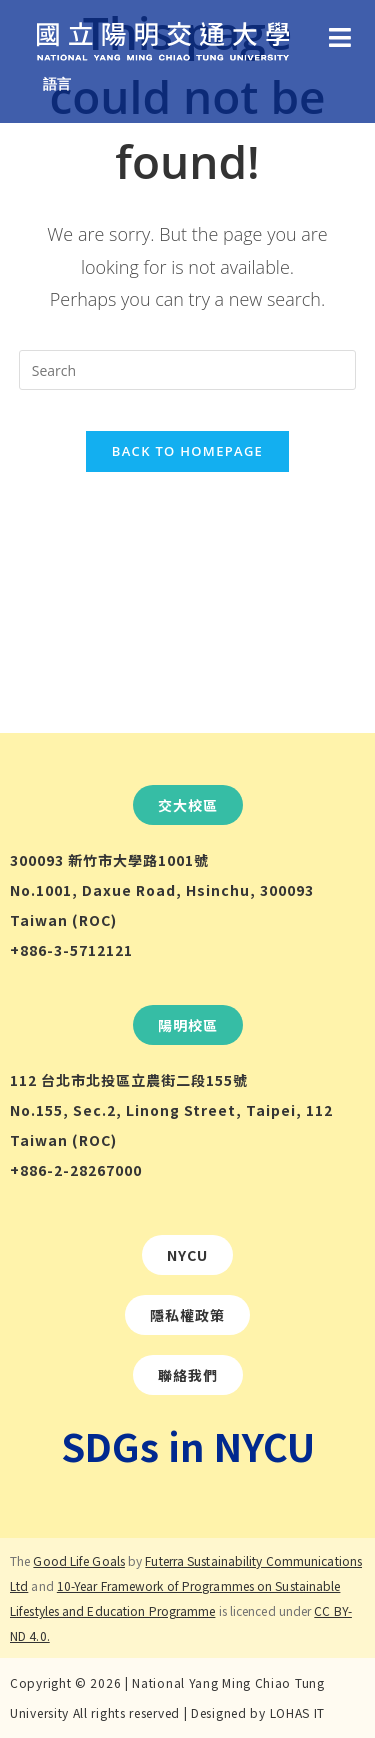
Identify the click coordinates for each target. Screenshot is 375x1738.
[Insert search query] (188, 370)
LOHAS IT (298, 1712)
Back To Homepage (187, 451)
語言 (57, 83)
